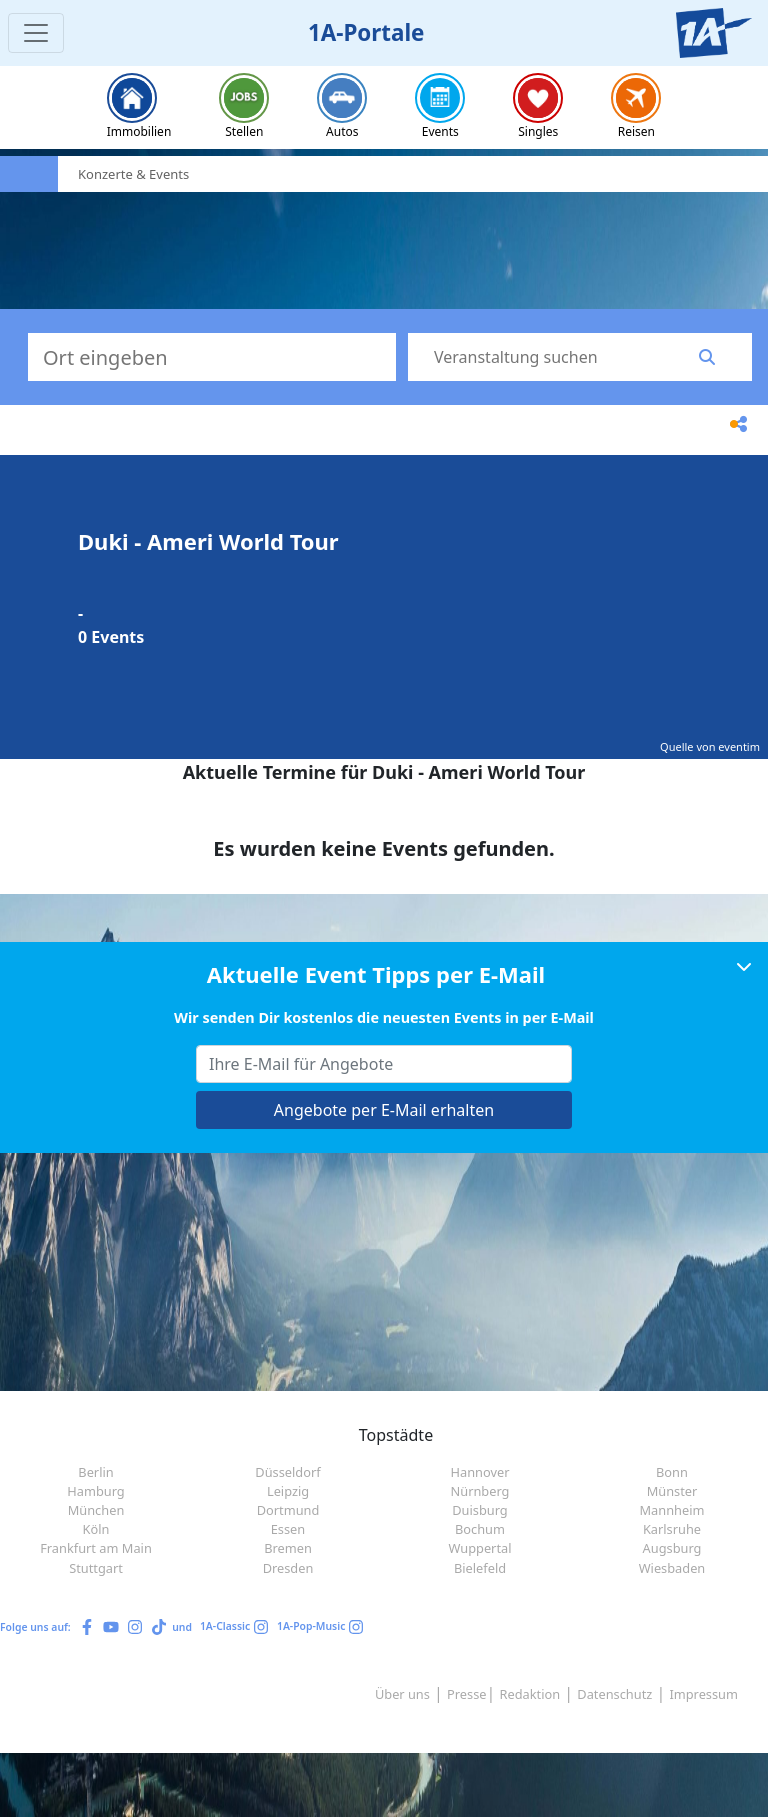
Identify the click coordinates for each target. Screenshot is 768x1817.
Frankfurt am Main (96, 1548)
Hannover (480, 1472)
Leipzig (288, 1491)
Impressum (703, 1694)
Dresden (288, 1568)
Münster (672, 1491)
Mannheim (672, 1510)
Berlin (95, 1472)
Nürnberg (480, 1491)
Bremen (288, 1548)
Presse (466, 1694)
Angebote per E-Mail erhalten (384, 1110)
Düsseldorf (287, 1472)
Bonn (672, 1472)
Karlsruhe (672, 1529)
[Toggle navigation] (36, 33)
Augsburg (672, 1548)
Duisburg (480, 1510)
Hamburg (95, 1491)
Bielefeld (480, 1568)
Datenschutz (614, 1694)
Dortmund (288, 1510)
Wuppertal (479, 1548)
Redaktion (530, 1694)
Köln (96, 1529)
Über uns (402, 1694)
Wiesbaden (672, 1568)
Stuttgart (96, 1568)
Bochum (480, 1529)
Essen (288, 1529)
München (96, 1510)
